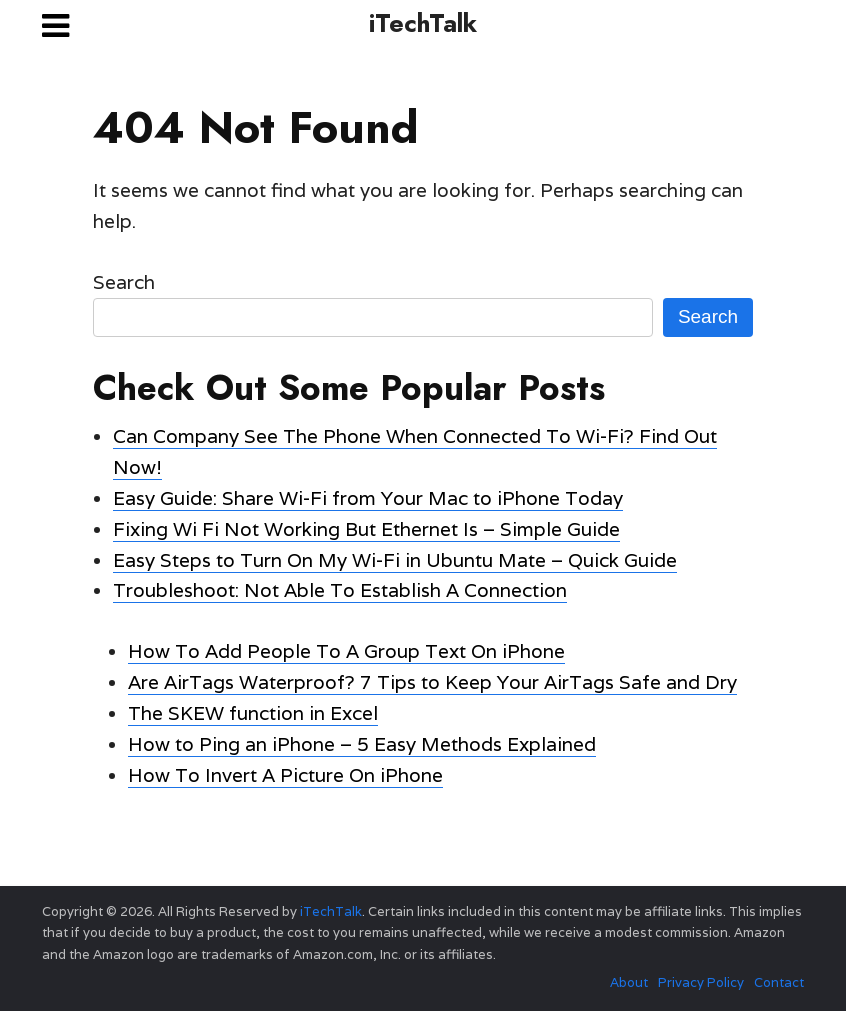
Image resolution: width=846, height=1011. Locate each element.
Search (124, 282)
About (629, 982)
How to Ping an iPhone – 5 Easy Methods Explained (362, 744)
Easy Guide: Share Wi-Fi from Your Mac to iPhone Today (368, 498)
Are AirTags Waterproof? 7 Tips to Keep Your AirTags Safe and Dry (432, 682)
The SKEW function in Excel (253, 713)
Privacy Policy (701, 982)
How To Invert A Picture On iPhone (285, 775)
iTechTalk (423, 23)
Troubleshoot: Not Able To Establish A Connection (340, 590)
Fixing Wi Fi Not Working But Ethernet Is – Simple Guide (366, 529)
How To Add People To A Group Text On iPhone (346, 651)
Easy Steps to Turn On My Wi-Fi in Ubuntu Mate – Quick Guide (395, 560)
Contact (779, 982)
